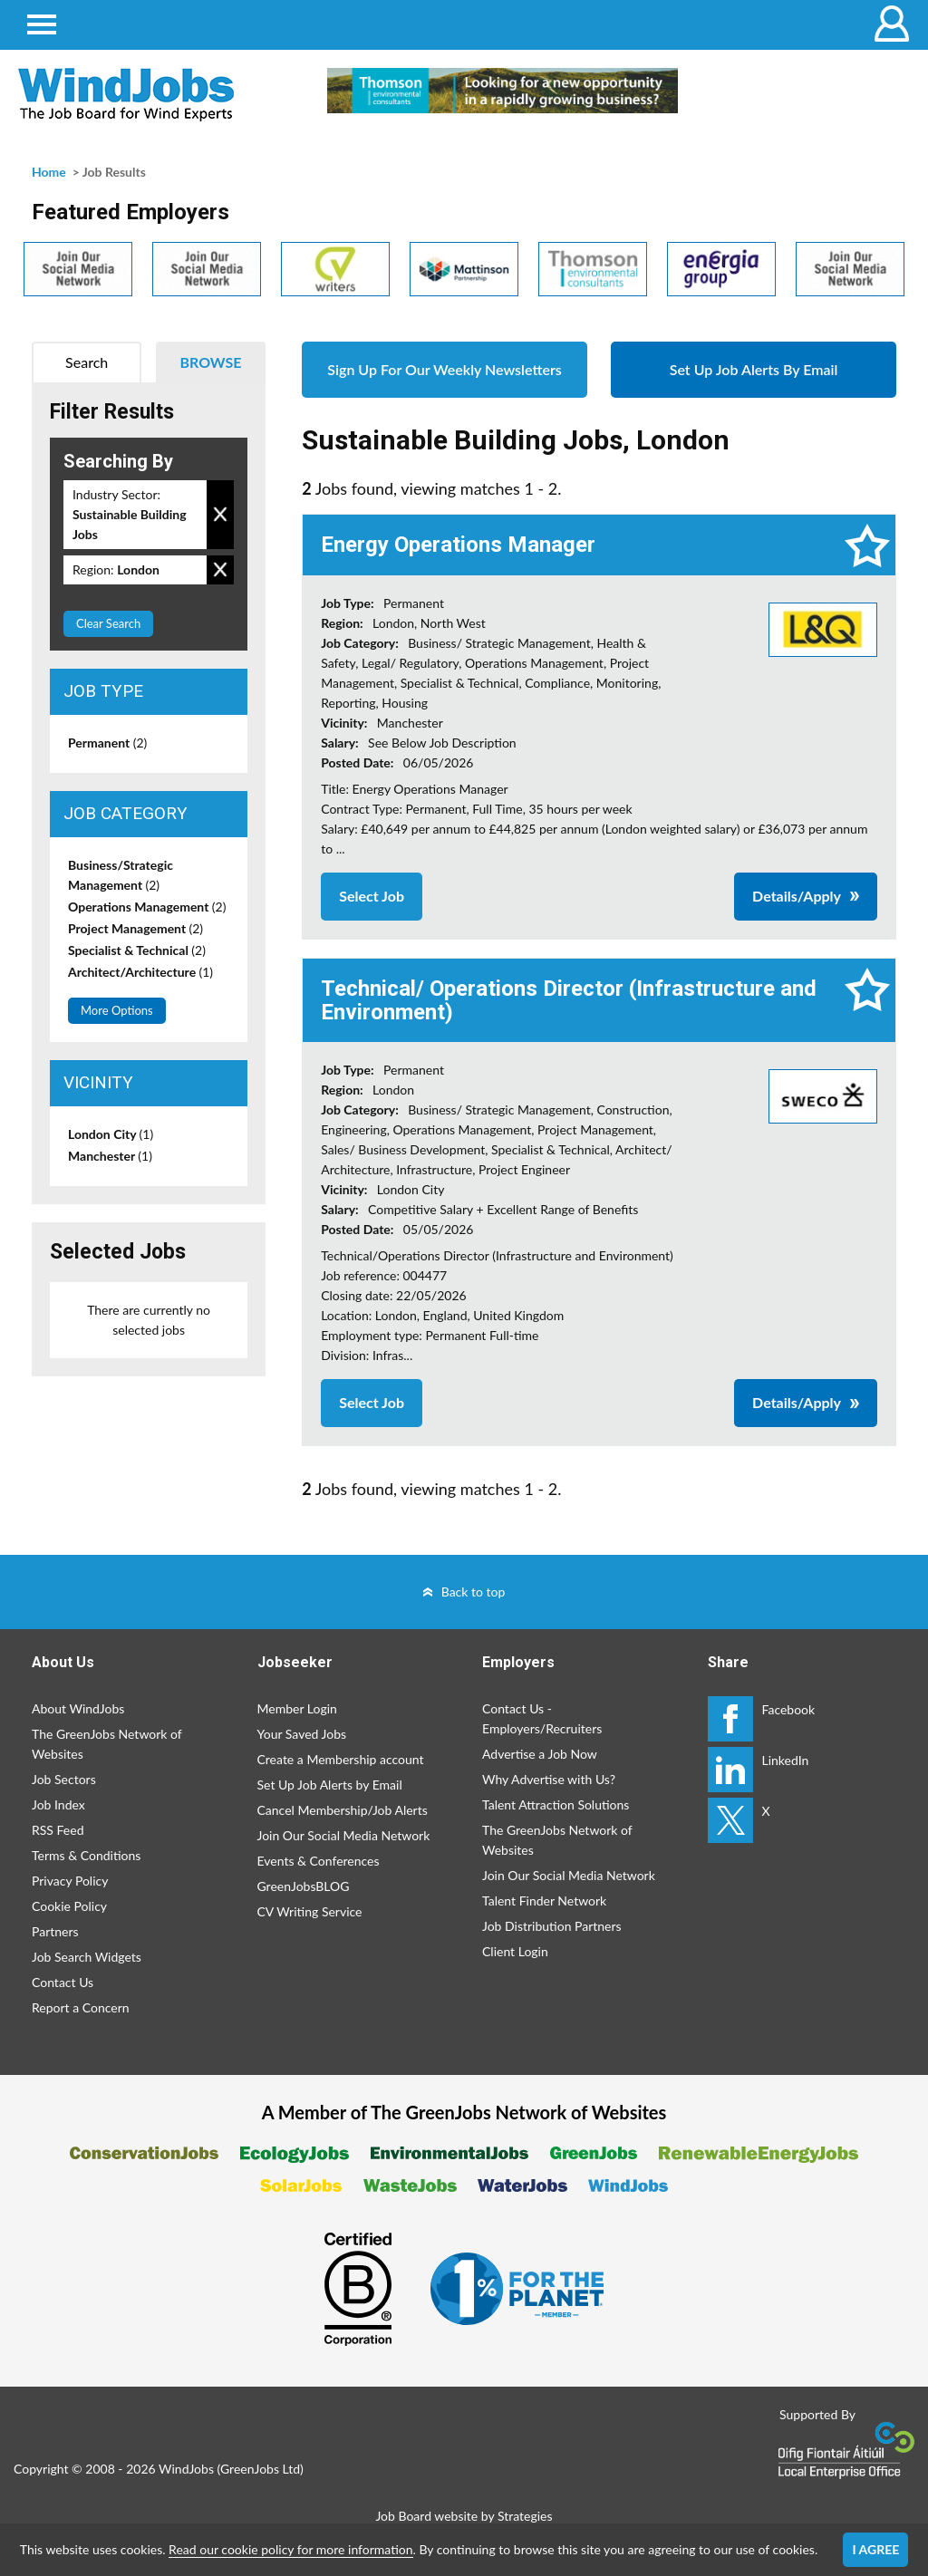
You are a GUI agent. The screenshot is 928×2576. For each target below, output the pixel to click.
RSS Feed (57, 1830)
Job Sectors (64, 1779)
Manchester (110, 1155)
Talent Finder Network (544, 1900)
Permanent (107, 742)
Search (86, 362)
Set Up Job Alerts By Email (754, 369)
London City (110, 1134)
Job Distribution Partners (552, 1926)
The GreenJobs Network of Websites (106, 1743)
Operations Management (147, 906)
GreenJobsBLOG (303, 1886)
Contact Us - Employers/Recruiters (542, 1718)
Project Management (135, 928)
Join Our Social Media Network (343, 1835)
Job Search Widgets (86, 1956)
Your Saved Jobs (302, 1733)
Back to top (473, 1591)
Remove (220, 514)
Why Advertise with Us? (548, 1779)
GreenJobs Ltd (260, 2468)
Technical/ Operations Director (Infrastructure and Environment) (569, 1000)
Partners (55, 1931)
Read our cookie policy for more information (290, 2549)
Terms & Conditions (86, 1855)
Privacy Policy (70, 1880)
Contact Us (62, 1982)
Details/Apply (796, 895)
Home (49, 171)
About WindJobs (78, 1708)
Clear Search (108, 623)
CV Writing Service (309, 1911)
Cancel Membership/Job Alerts (342, 1810)
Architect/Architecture (140, 971)
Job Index (58, 1804)
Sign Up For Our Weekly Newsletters (444, 369)
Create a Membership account (340, 1759)
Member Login (297, 1708)
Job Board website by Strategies (463, 2515)
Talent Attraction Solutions (555, 1804)
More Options (117, 1010)
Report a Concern (81, 2007)
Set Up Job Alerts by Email (329, 1784)
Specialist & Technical (137, 950)
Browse (211, 362)
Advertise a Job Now (539, 1753)
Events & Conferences (318, 1860)
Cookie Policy (69, 1906)
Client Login (515, 1951)
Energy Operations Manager (458, 544)
